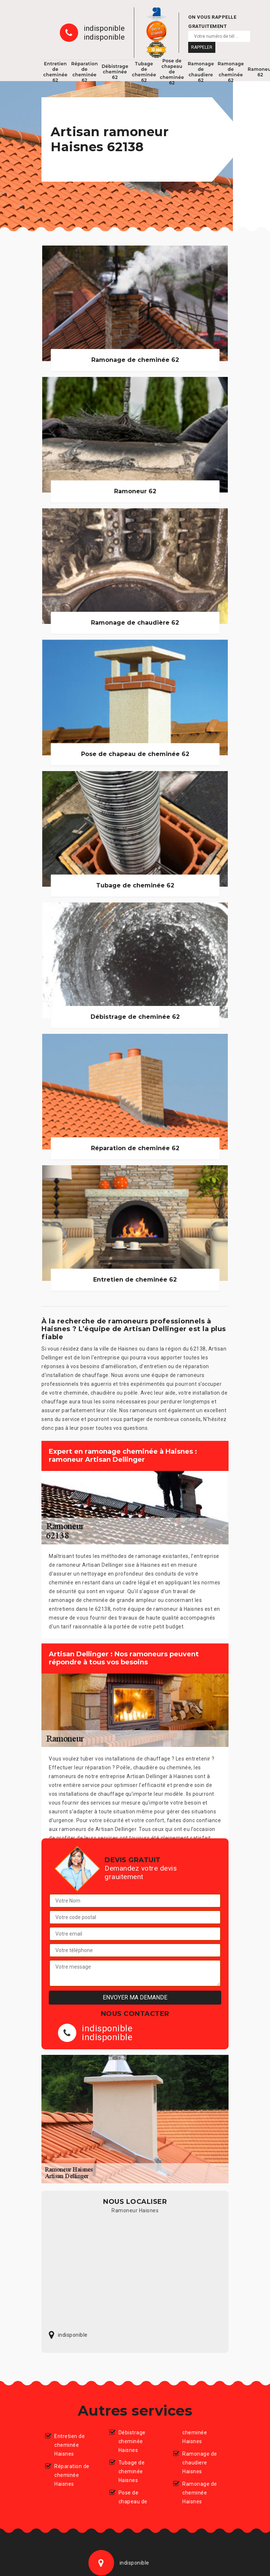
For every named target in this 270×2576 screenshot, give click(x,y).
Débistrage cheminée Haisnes (132, 2441)
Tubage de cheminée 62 (144, 72)
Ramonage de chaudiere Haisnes (199, 2462)
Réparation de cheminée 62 (84, 72)
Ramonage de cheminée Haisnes (199, 2492)
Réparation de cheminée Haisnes (72, 2475)
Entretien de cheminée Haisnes (69, 2445)
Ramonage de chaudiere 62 (201, 72)
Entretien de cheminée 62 (55, 72)
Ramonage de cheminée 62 (231, 72)
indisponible (104, 28)
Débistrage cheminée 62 (115, 71)
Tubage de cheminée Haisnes (131, 2471)
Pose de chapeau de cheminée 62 (172, 72)
